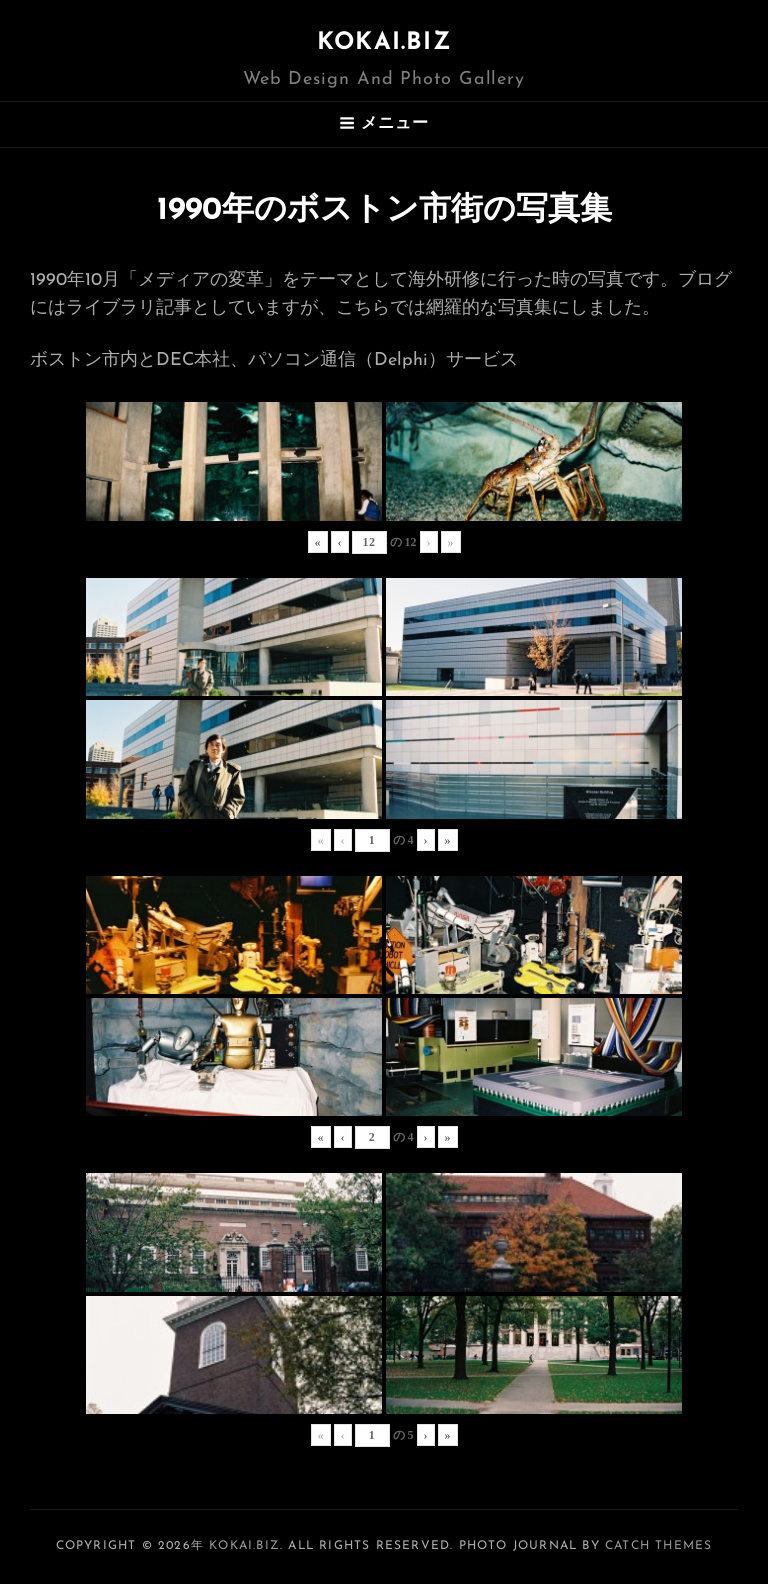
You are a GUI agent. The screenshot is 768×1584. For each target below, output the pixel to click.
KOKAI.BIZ (384, 43)
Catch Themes (658, 1546)
